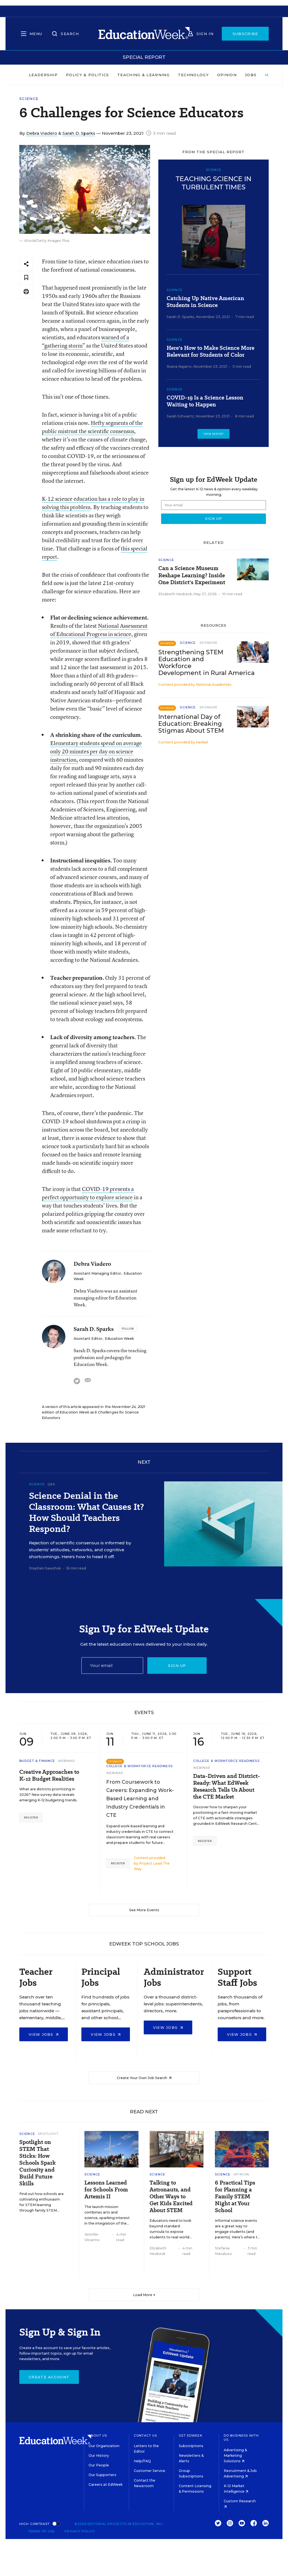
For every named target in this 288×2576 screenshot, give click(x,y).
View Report (214, 433)
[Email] (112, 1665)
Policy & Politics (87, 75)
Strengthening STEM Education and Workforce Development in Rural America (206, 662)
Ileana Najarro (179, 366)
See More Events (144, 1910)
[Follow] (128, 1328)
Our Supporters (102, 2475)
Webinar (66, 1761)
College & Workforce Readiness (139, 1766)
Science (28, 99)
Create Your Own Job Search (144, 2078)
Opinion (227, 75)
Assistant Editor (88, 1338)
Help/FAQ (142, 2461)
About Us (98, 2435)
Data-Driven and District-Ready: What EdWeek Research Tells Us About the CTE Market (226, 1786)
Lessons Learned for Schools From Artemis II (106, 2189)
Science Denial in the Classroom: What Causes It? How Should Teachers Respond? (86, 1512)
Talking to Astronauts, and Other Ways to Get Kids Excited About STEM (171, 2196)
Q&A (51, 1484)
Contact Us (145, 2435)
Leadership (43, 75)
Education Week (119, 1338)
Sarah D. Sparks (78, 133)
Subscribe (245, 33)
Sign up (177, 1665)
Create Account (49, 2377)
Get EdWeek (190, 2435)
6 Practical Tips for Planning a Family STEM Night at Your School (235, 2196)
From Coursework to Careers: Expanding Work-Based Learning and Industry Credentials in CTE (140, 1798)
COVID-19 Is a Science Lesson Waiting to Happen (205, 401)
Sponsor (208, 643)
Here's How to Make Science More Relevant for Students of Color (210, 351)
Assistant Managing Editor (97, 1273)
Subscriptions (191, 2446)
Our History (99, 2455)
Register (31, 1817)
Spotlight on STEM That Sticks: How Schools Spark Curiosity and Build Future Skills (37, 2163)
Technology (193, 75)
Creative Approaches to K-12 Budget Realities (49, 1775)
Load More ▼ (144, 2295)
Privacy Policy (80, 2531)
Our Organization (104, 2446)
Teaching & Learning (143, 75)
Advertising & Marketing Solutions (235, 2455)
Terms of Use (41, 2531)
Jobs (251, 75)
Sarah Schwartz (180, 416)
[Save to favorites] (26, 278)
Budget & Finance (37, 1761)
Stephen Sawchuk (45, 1568)
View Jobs (43, 2034)
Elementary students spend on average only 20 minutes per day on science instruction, (96, 751)
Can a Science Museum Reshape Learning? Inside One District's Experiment (191, 575)
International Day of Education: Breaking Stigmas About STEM (191, 723)
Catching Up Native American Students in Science (205, 302)
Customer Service (149, 2471)
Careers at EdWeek (105, 2484)
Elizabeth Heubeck (175, 594)
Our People (99, 2465)
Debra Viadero (41, 133)
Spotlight (48, 2134)
